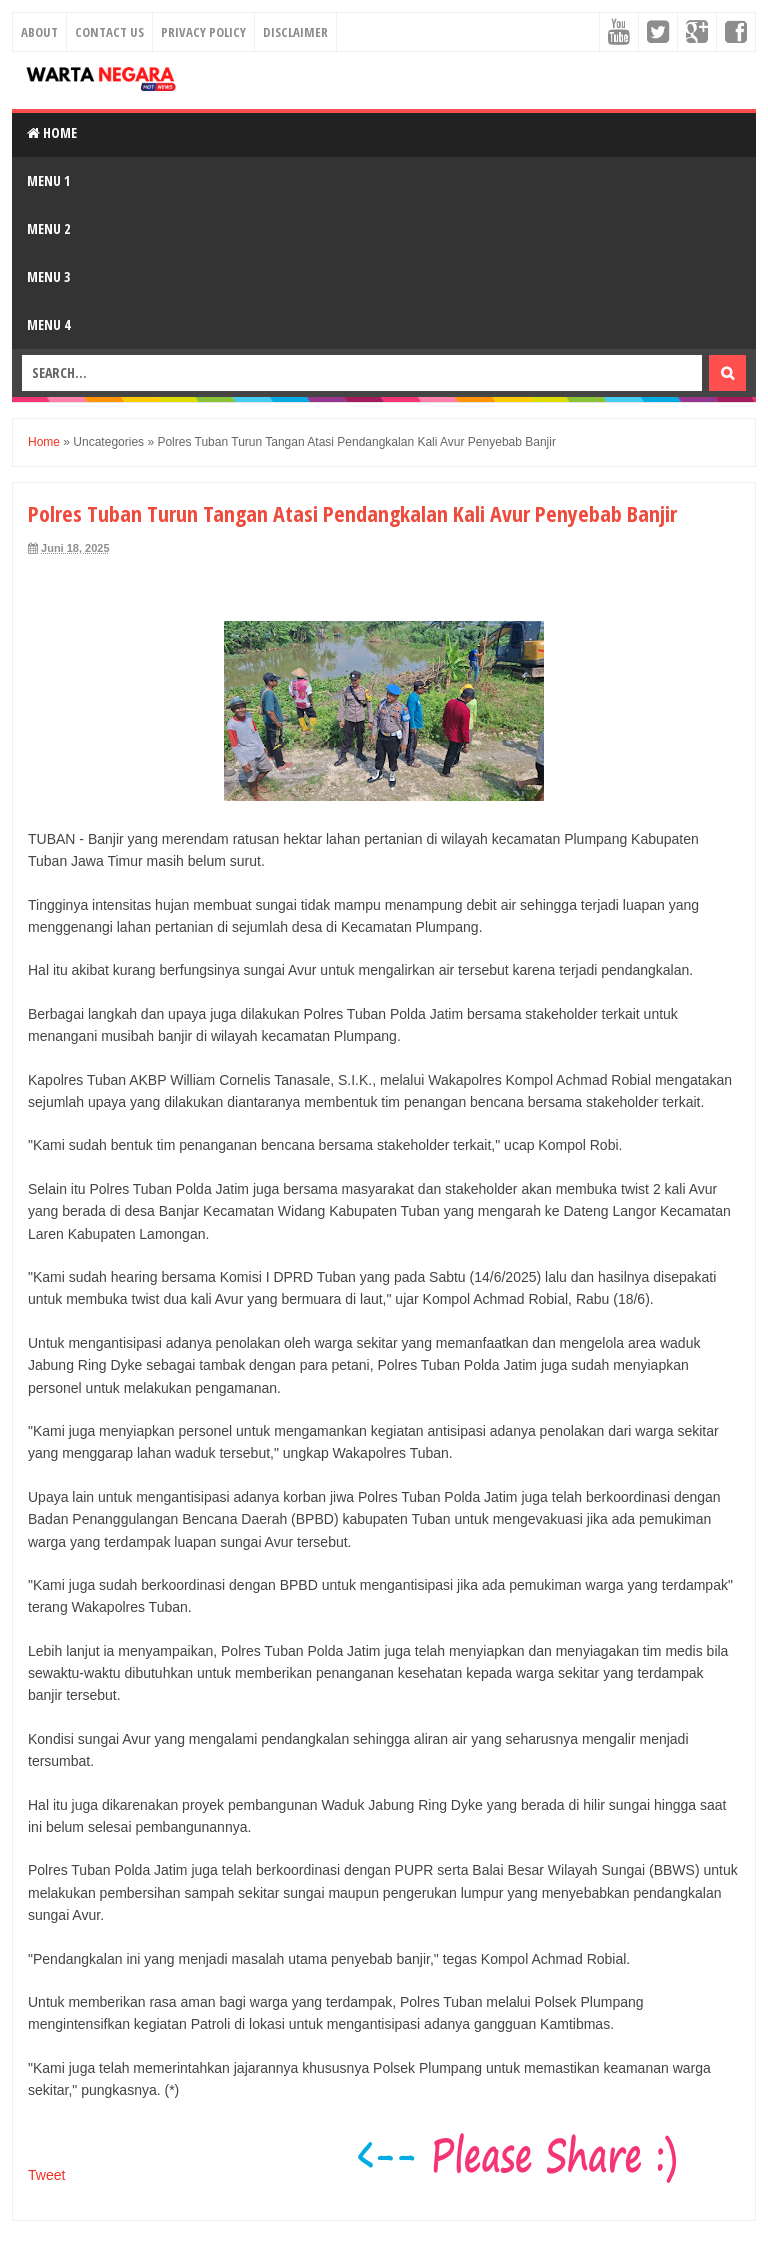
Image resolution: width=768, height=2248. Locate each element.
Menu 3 (48, 276)
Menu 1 (48, 180)
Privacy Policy (203, 32)
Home (52, 132)
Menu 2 (48, 228)
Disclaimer (295, 32)
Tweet (46, 2175)
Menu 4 (48, 324)
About (39, 32)
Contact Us (109, 32)
